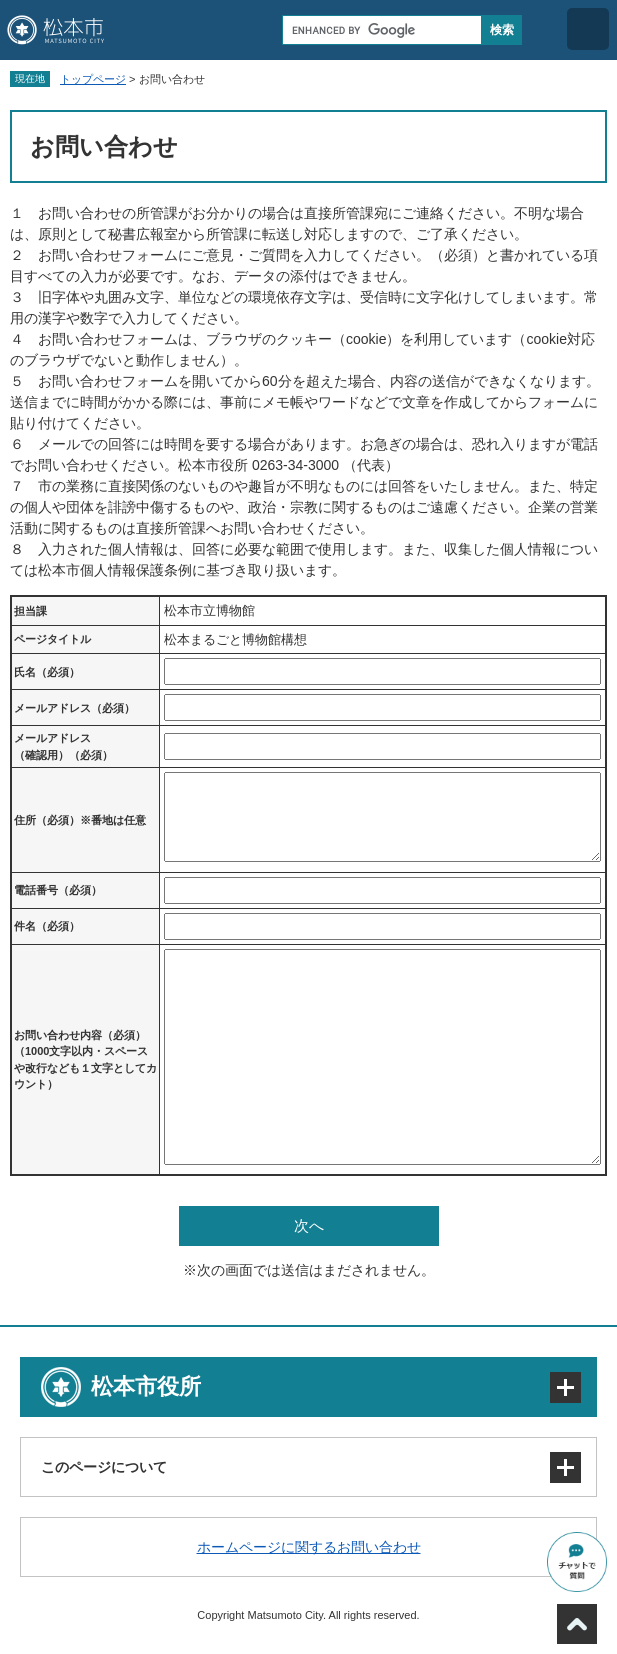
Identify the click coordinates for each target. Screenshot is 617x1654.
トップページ (93, 79)
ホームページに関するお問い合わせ (309, 1547)
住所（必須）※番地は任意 (80, 820)
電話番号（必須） (58, 890)
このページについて (104, 1467)
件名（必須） (47, 926)
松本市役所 (146, 1386)
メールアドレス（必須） (74, 708)
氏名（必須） (47, 672)
